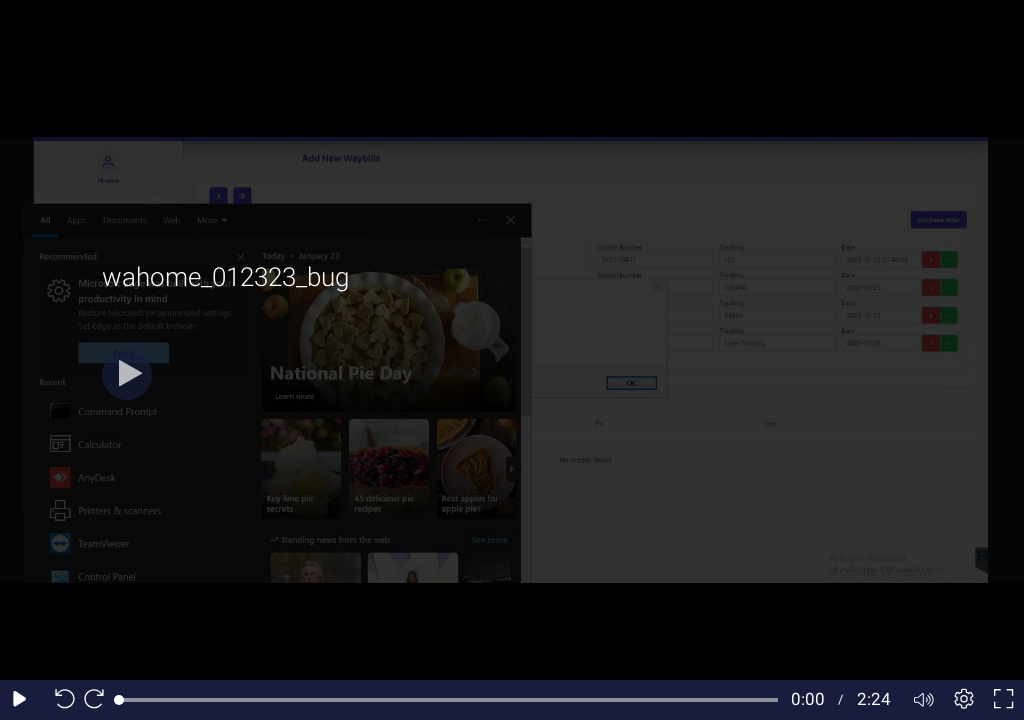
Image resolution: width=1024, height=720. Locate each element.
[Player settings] (964, 700)
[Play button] (127, 375)
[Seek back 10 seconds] (60, 700)
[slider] (448, 700)
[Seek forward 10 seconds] (99, 700)
